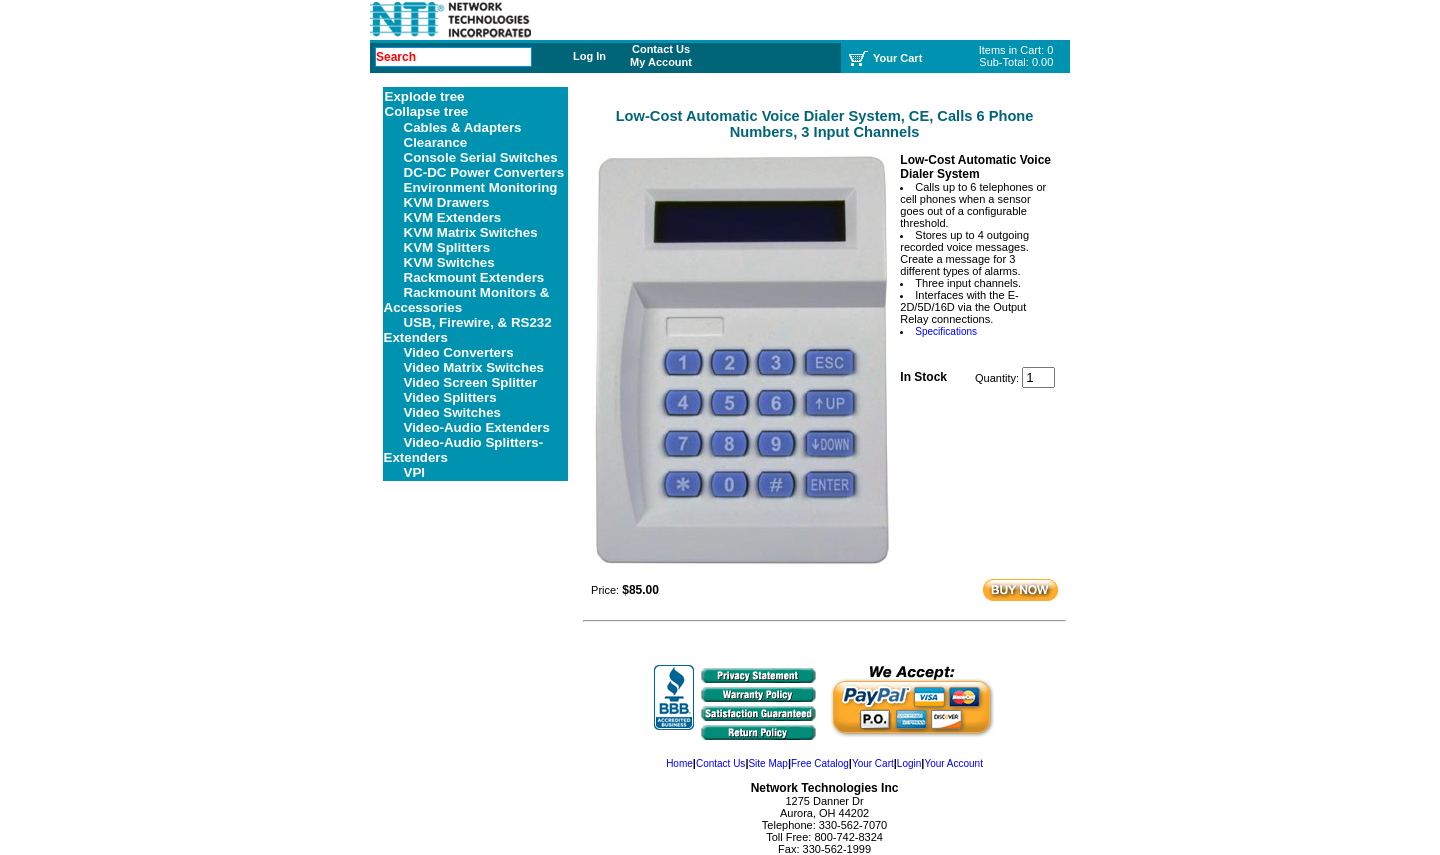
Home (679, 763)
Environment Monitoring (481, 187)
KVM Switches (449, 262)
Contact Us (661, 49)
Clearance (436, 142)
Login (909, 763)
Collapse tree (427, 111)
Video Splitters (450, 397)
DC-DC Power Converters (484, 172)
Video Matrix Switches (474, 367)
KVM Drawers (447, 202)
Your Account (953, 763)
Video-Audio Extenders (477, 427)
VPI (414, 472)
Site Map (767, 763)
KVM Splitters (447, 247)
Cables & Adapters (463, 127)
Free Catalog (820, 763)
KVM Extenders (453, 217)
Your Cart (873, 763)
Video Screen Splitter (471, 382)
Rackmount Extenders (474, 277)
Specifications (946, 331)
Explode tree (425, 96)
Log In (589, 56)
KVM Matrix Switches (471, 232)
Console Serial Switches (481, 157)
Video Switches (453, 412)
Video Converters (459, 352)
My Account (661, 62)
